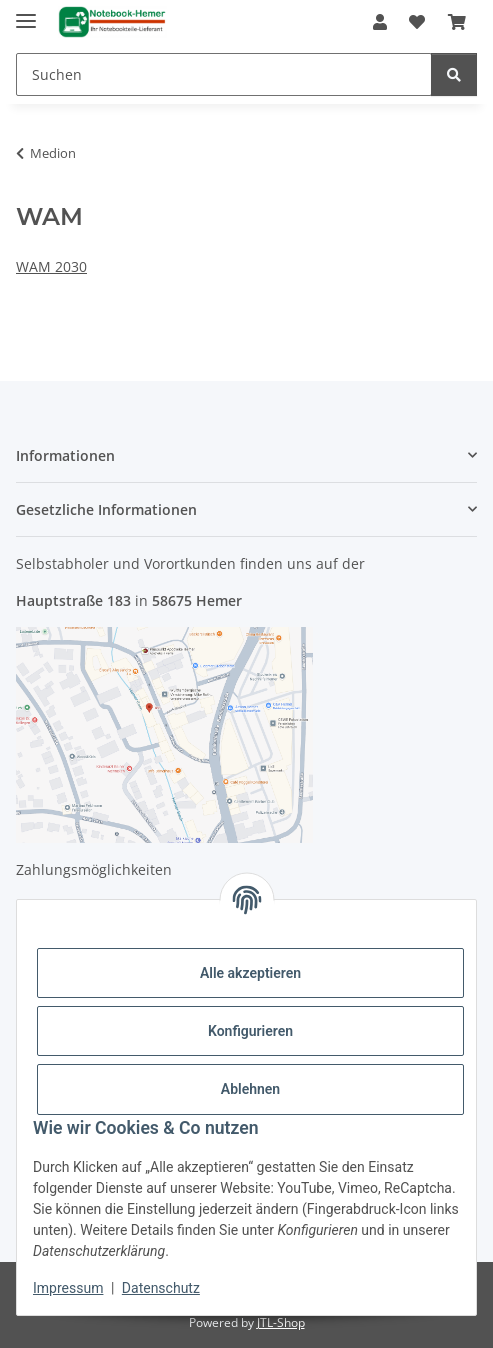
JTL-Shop (281, 1322)
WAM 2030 (51, 266)
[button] (380, 22)
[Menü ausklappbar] (26, 12)
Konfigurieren (250, 1031)
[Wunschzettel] (417, 22)
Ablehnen (250, 1089)
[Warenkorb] (457, 22)
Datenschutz (161, 1288)
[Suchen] (224, 74)
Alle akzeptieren (250, 973)
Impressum (68, 1288)
